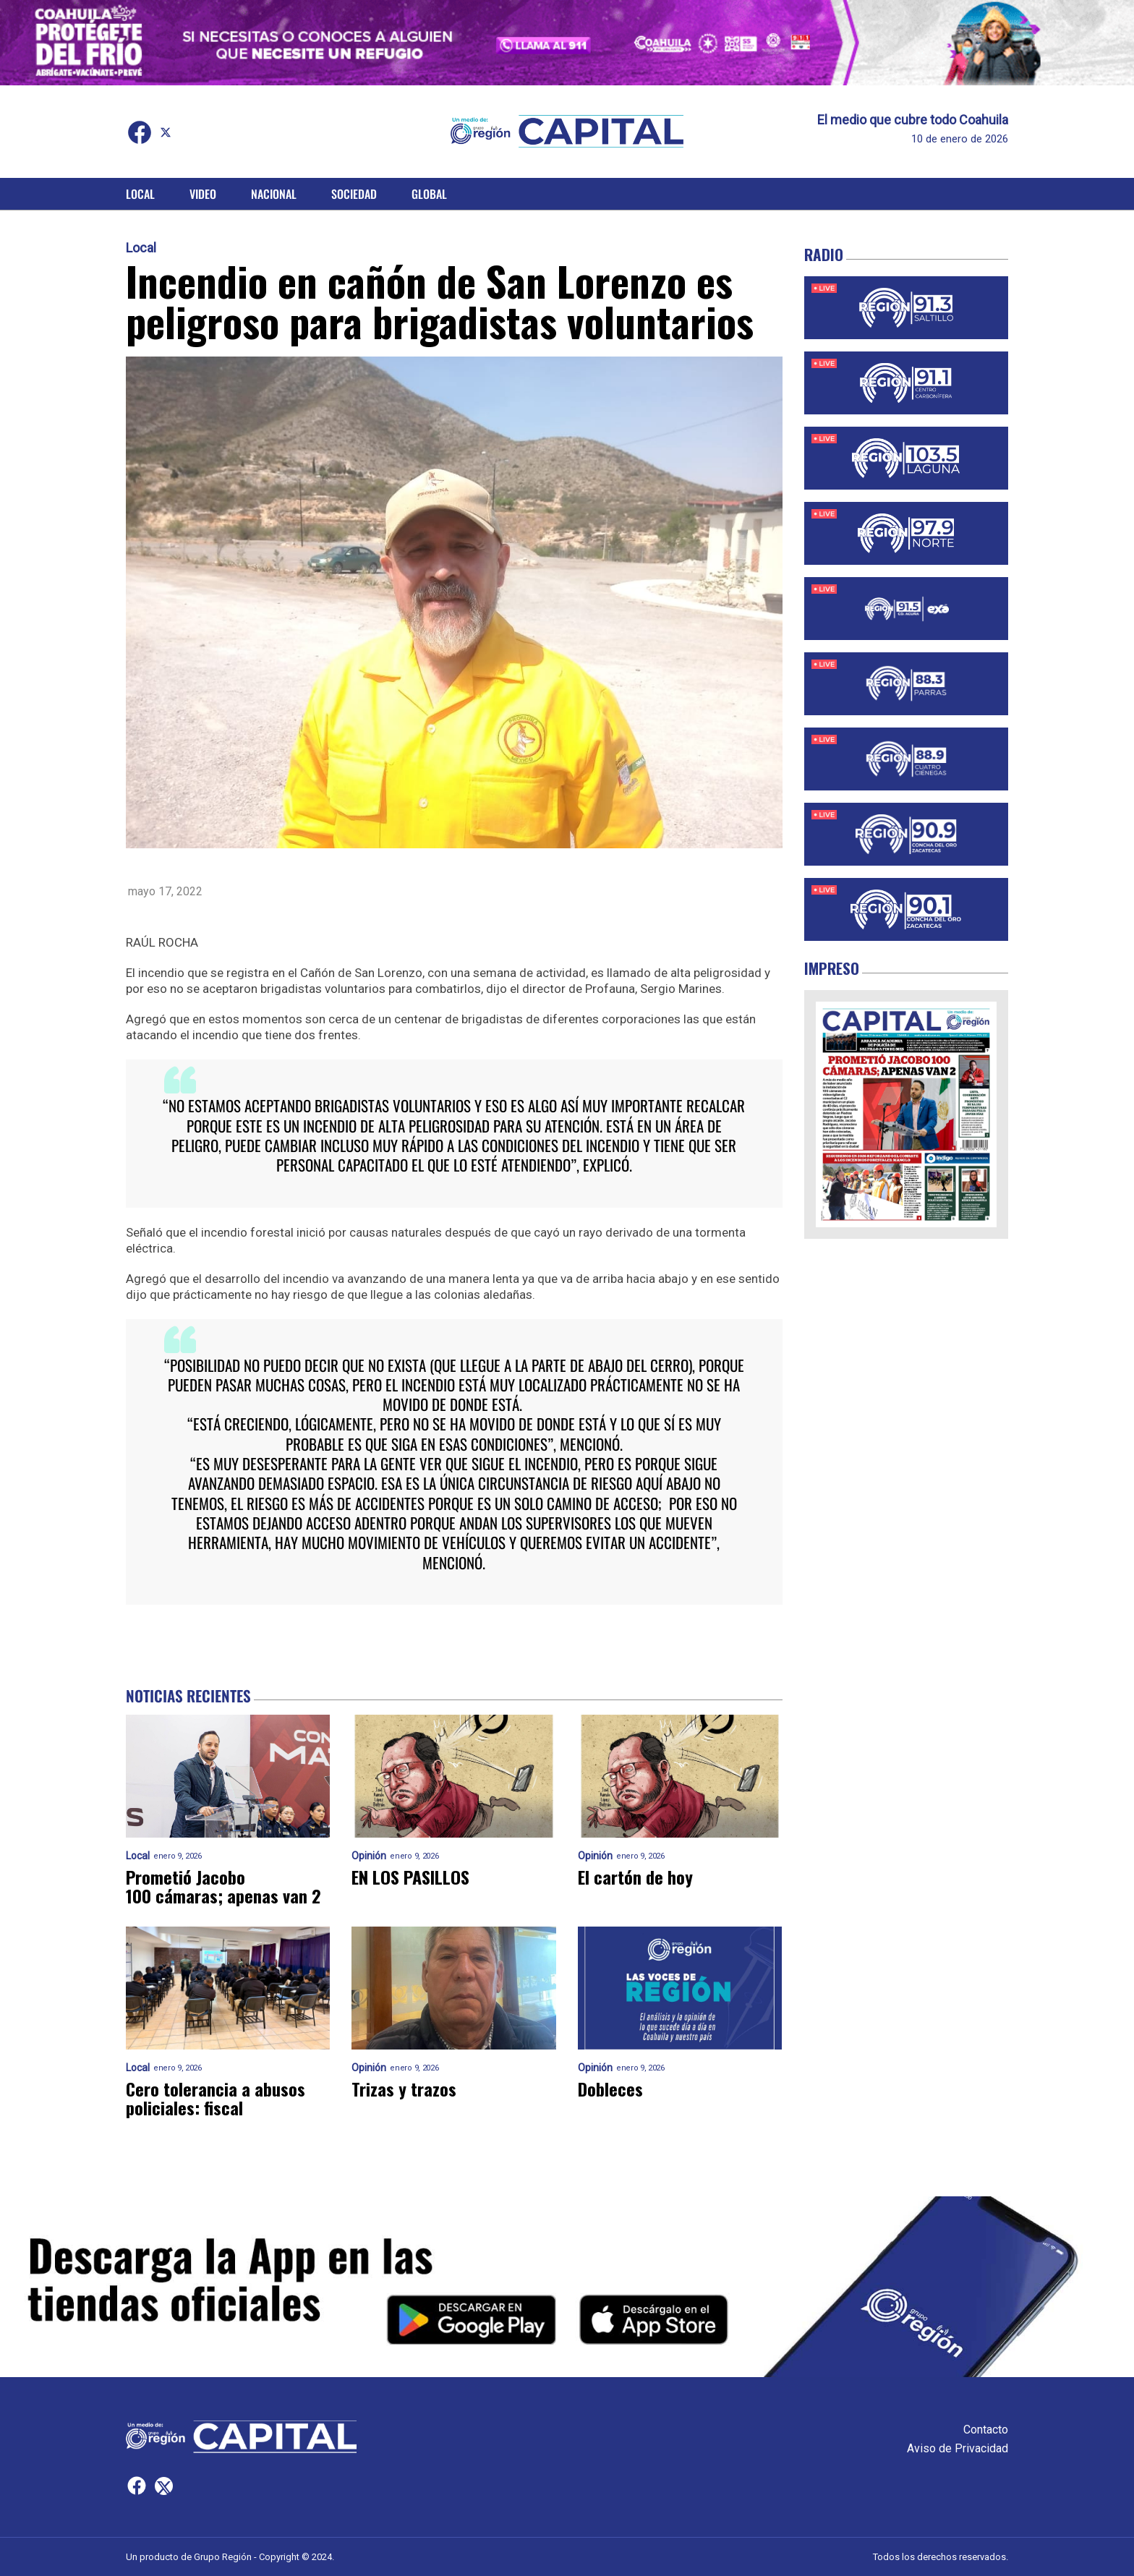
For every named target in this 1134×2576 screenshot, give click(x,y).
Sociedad (354, 193)
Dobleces (610, 2088)
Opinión (368, 1856)
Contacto (985, 2429)
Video (202, 193)
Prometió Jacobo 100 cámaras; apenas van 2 (223, 1886)
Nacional (274, 193)
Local (140, 193)
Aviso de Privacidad (957, 2448)
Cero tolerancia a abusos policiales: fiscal (215, 2098)
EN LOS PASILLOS (410, 1876)
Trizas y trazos (403, 2088)
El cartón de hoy (635, 1876)
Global (429, 193)
